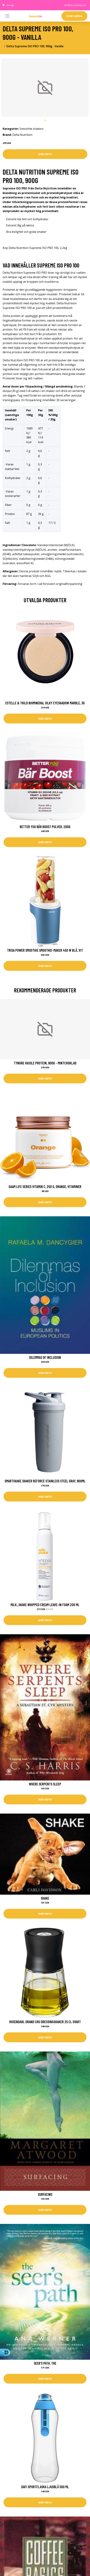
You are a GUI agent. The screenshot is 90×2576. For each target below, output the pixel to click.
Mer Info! (45, 154)
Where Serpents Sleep (45, 1784)
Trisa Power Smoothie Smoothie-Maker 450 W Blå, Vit (45, 950)
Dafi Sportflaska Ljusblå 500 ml (45, 2486)
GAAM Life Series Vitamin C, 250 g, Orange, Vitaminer (45, 1186)
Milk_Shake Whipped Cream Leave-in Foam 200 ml (45, 1604)
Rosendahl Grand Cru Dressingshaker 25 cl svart (45, 2021)
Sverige (10, 5)
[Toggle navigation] (7, 16)
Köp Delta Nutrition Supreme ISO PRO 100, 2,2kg (35, 248)
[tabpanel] (45, 87)
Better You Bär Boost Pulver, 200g (45, 826)
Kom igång (74, 16)
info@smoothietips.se (75, 5)
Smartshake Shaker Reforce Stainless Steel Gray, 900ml (45, 1481)
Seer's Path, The (45, 2363)
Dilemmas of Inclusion (45, 1357)
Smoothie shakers (32, 129)
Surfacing (45, 2194)
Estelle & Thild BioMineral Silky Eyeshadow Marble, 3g (45, 703)
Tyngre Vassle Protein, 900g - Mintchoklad (45, 1063)
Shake (45, 1898)
